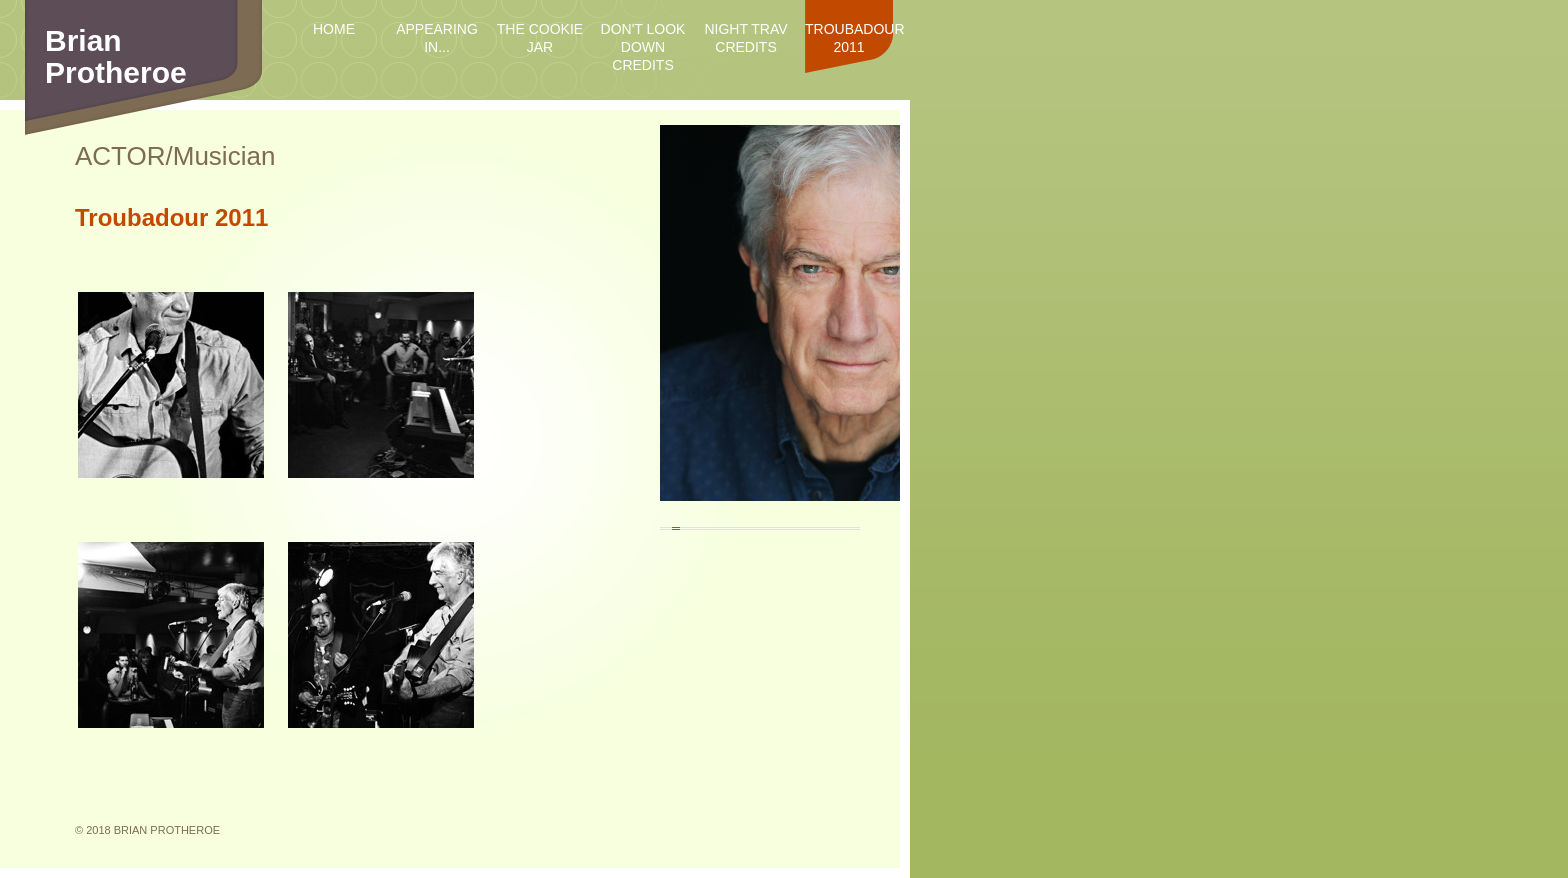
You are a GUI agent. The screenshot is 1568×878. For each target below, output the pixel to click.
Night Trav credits (745, 38)
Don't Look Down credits (643, 47)
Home (334, 29)
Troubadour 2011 (849, 38)
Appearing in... (437, 38)
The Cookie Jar (540, 38)
